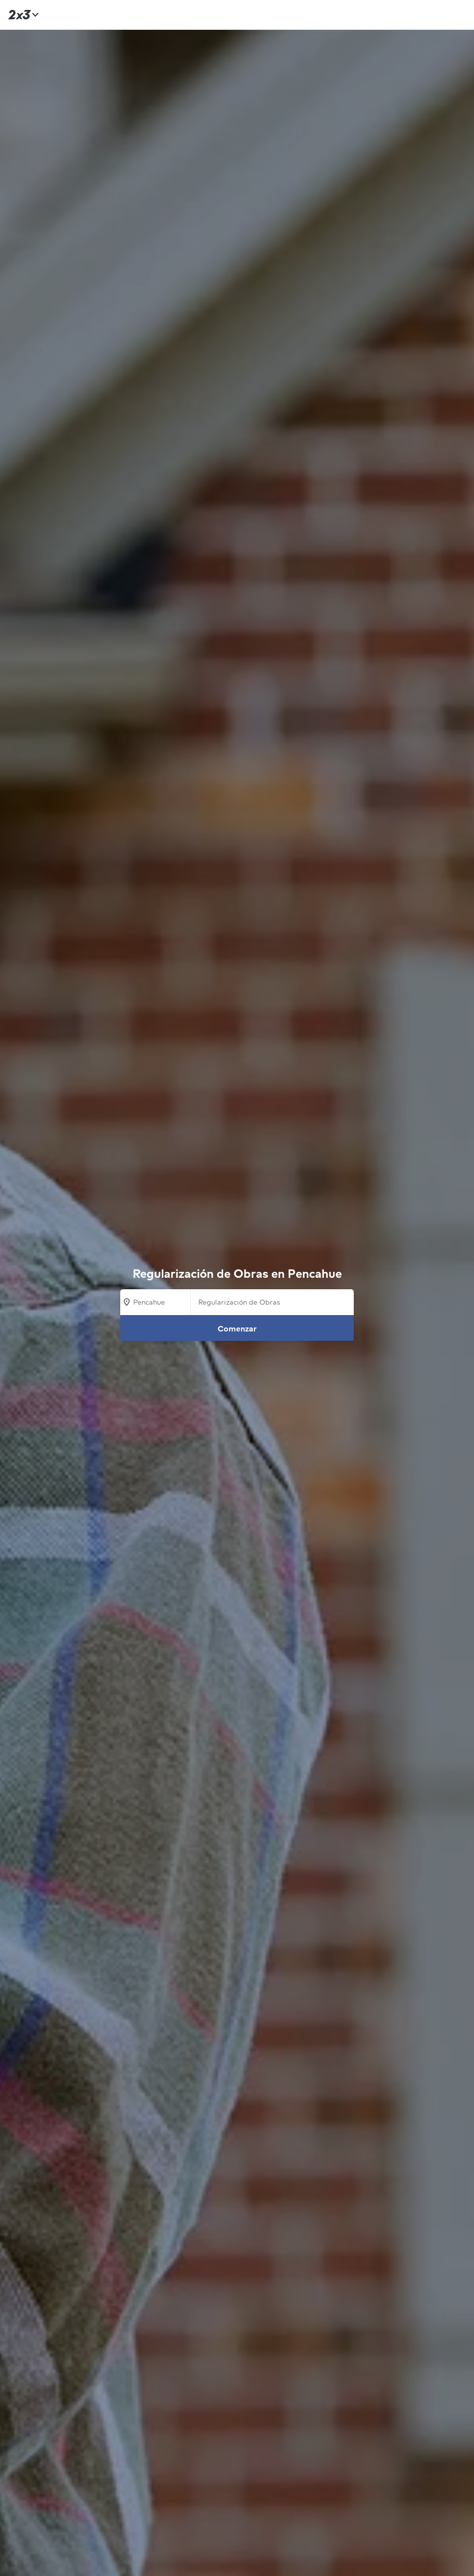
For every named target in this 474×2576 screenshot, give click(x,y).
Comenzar (237, 1328)
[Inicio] (22, 14)
